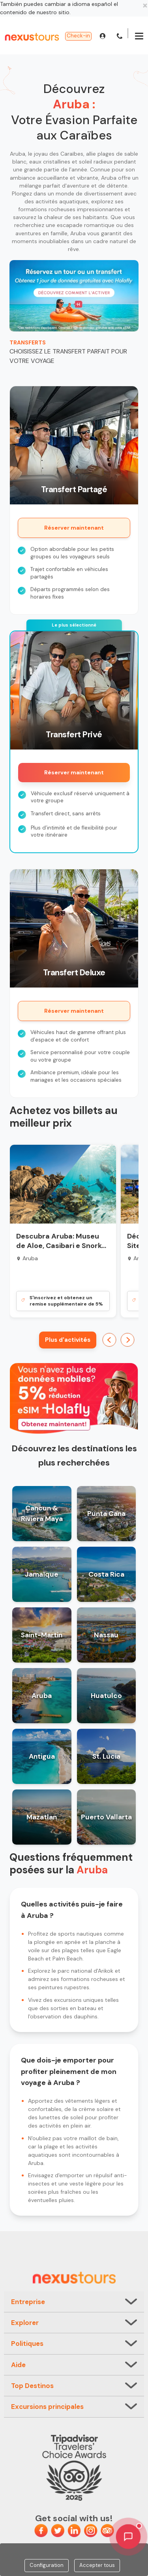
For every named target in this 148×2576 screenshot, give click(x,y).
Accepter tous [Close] (97, 2565)
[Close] (145, 5)
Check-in (78, 35)
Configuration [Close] (47, 2565)
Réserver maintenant (74, 527)
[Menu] (139, 37)
